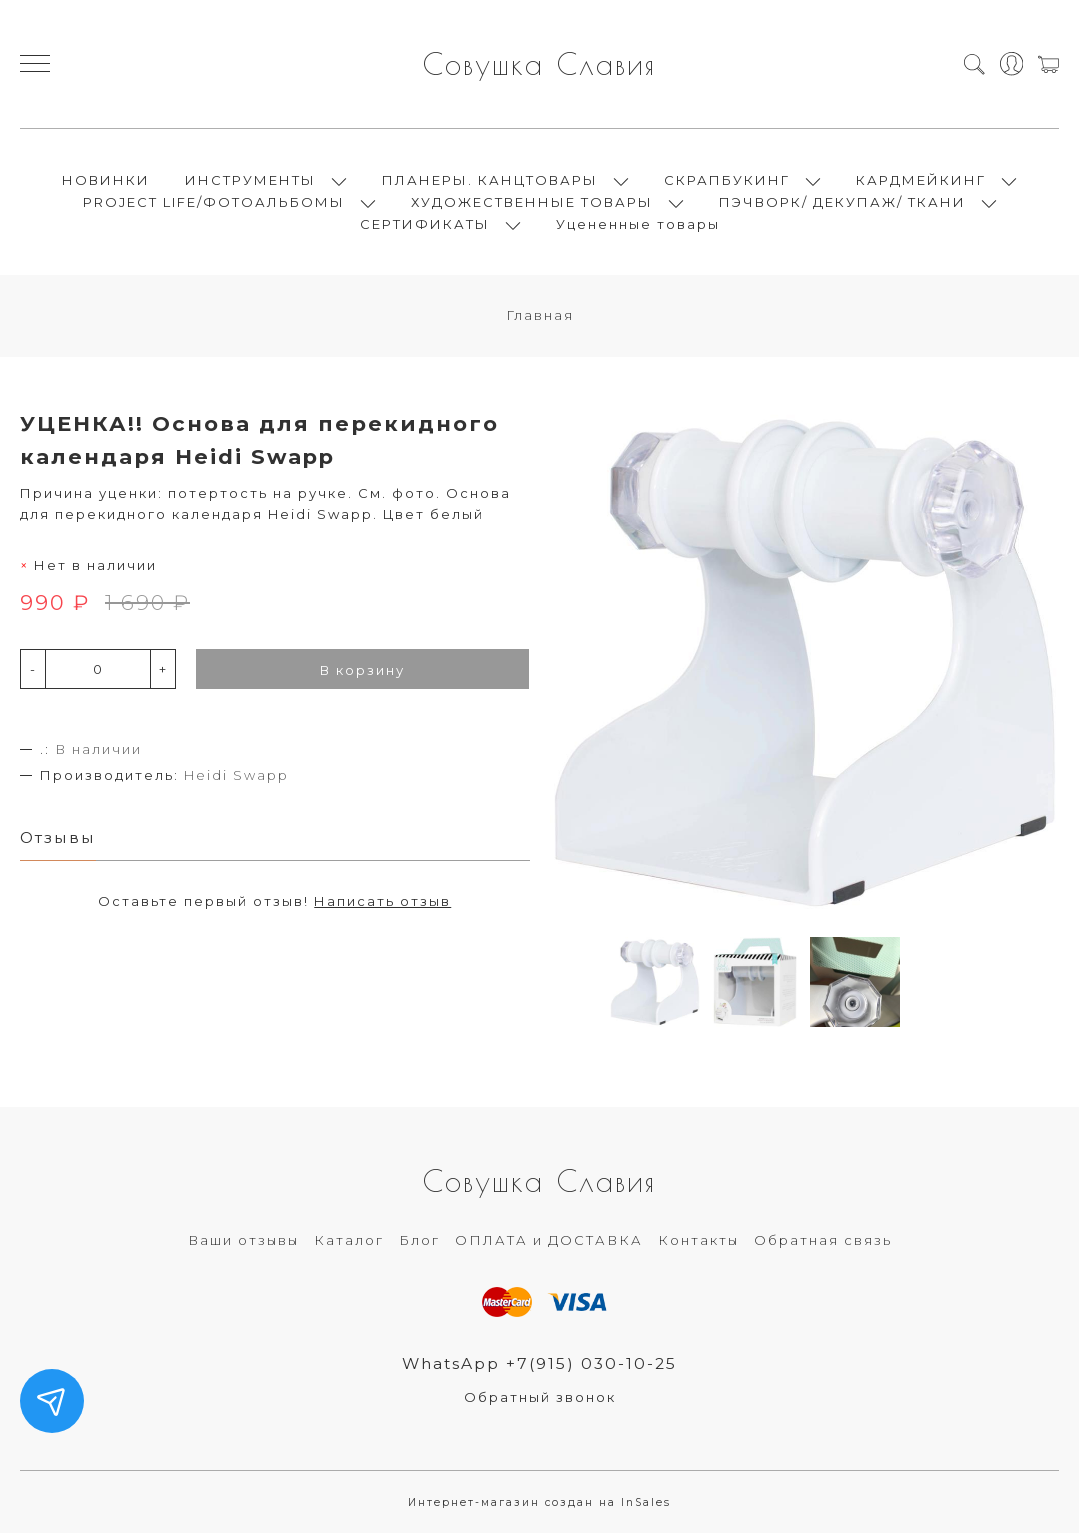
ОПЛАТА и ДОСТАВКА (549, 1240)
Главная (540, 315)
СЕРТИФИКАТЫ (425, 224)
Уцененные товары (638, 224)
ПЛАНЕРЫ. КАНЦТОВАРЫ (490, 180)
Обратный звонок (540, 1397)
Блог (419, 1240)
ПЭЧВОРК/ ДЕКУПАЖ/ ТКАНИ (842, 202)
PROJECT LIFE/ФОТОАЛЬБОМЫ (214, 202)
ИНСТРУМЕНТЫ (250, 180)
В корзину (362, 670)
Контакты (698, 1240)
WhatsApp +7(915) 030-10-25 (539, 1363)
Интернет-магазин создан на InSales (539, 1502)
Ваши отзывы (243, 1240)
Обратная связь (823, 1240)
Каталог (349, 1240)
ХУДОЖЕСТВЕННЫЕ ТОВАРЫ (532, 202)
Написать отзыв (382, 901)
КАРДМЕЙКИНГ (921, 180)
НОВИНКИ (106, 180)
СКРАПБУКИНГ (727, 180)
